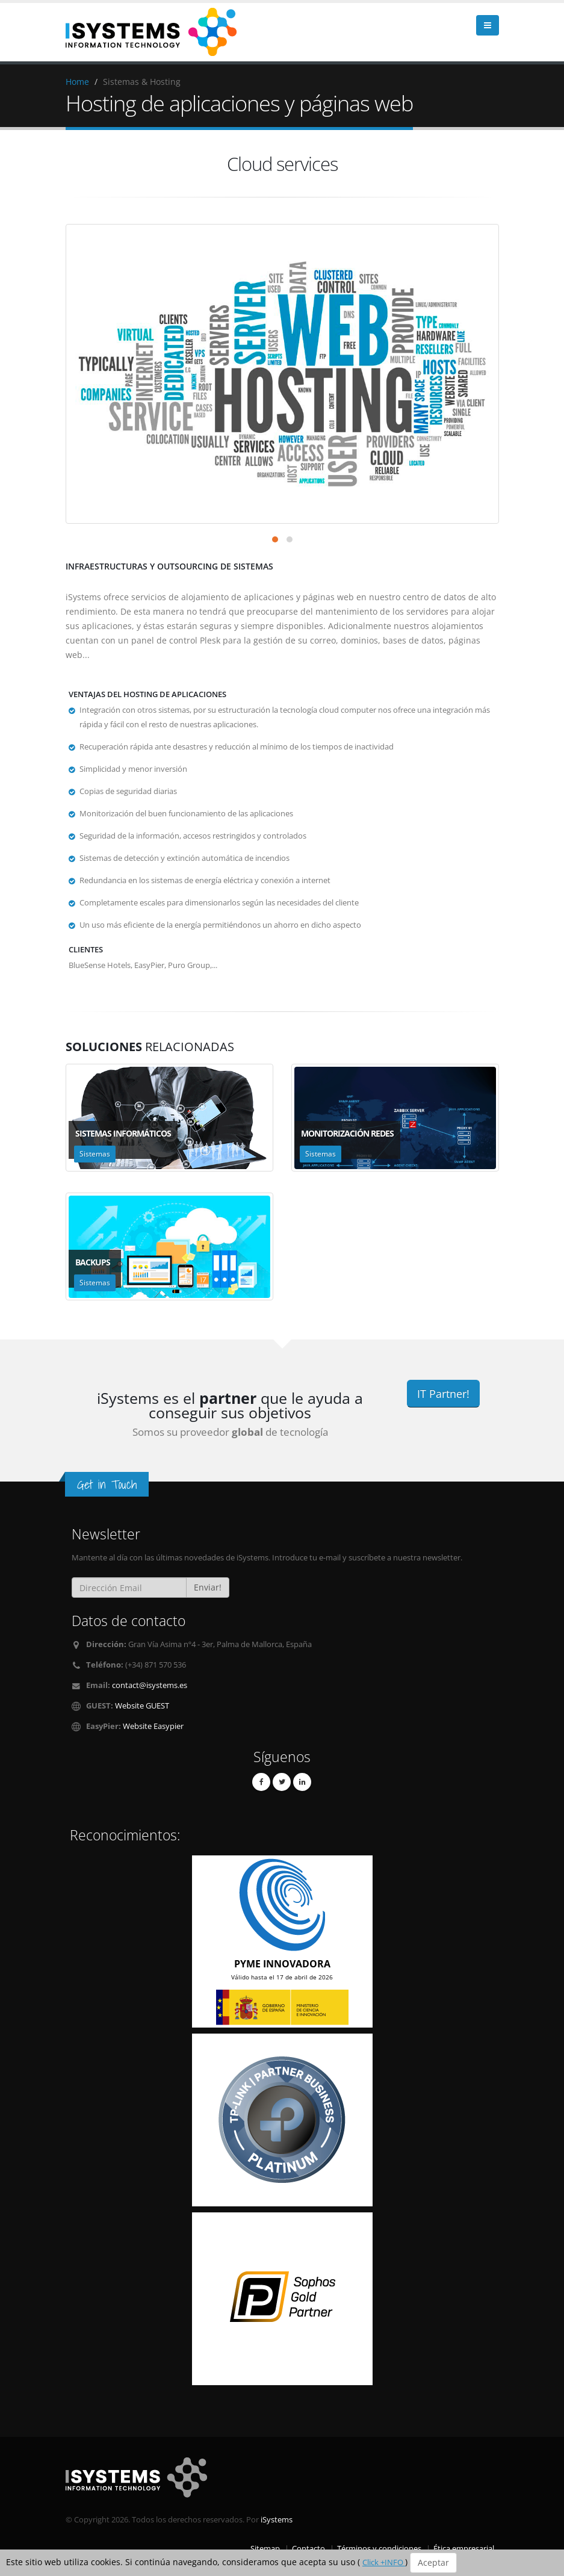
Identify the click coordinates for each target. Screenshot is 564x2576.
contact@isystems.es (149, 1685)
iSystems (277, 2520)
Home (77, 81)
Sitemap (265, 2548)
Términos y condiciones (379, 2548)
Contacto (308, 2548)
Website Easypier (153, 1726)
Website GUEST (142, 1706)
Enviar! (208, 1587)
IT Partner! (443, 1393)
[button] (275, 539)
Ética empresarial (463, 2548)
